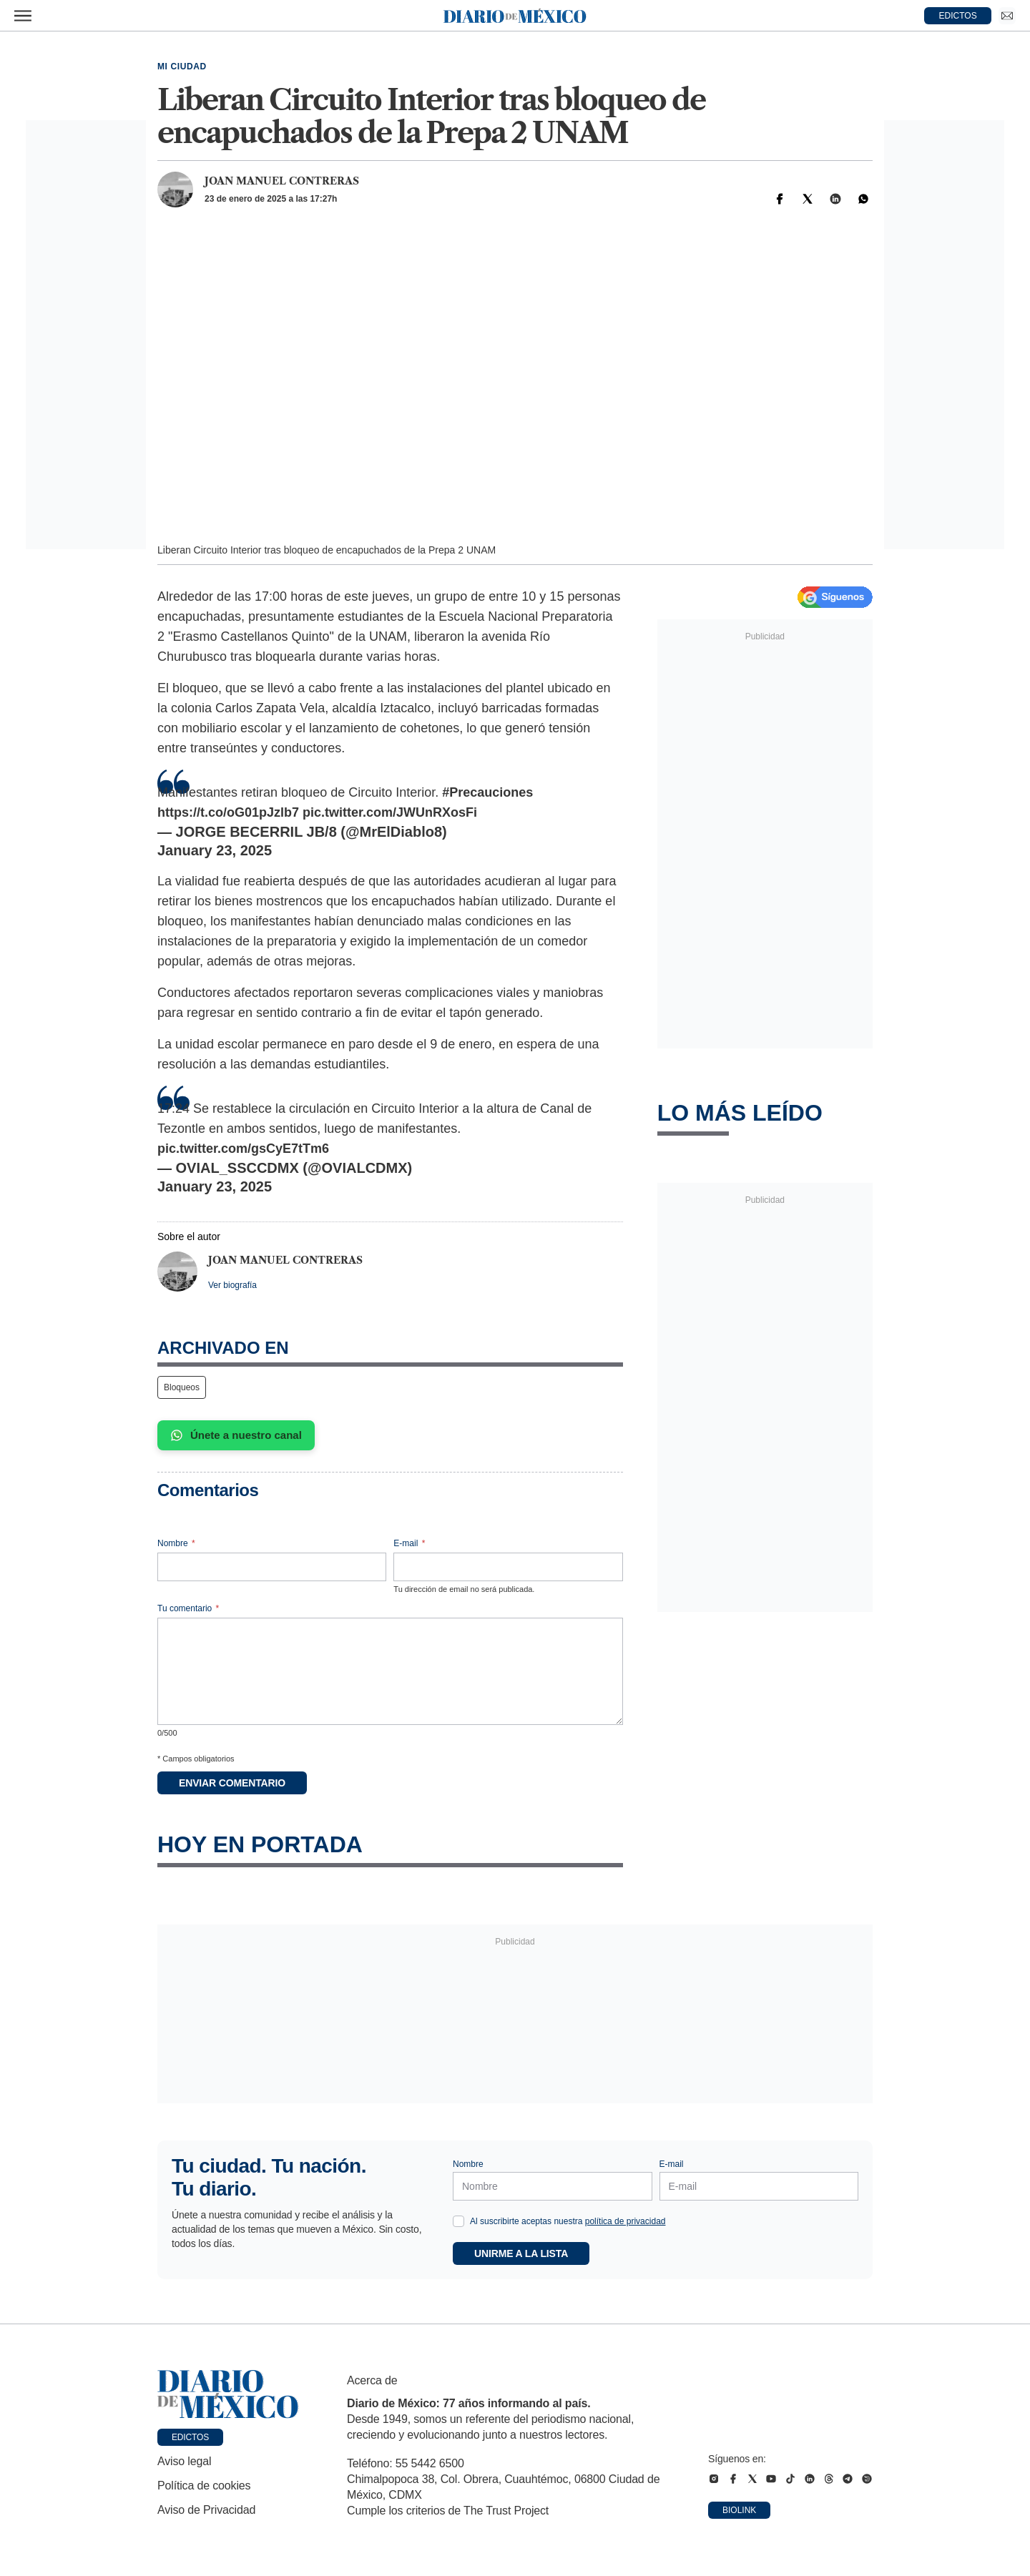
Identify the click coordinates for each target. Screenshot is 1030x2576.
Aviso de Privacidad (206, 2510)
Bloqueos (182, 1387)
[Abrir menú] (22, 15)
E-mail (409, 1543)
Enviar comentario (232, 1783)
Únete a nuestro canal (236, 1435)
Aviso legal (184, 2461)
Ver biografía (232, 1285)
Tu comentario (188, 1608)
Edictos (190, 2437)
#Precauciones (487, 792)
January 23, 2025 (214, 850)
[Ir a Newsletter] (1007, 15)
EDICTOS (958, 16)
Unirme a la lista (521, 2253)
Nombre (176, 1543)
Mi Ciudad (182, 67)
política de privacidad (625, 2221)
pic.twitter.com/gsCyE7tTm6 (243, 1148)
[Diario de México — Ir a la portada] (515, 15)
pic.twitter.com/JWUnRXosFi (390, 812)
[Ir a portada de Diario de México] (228, 2394)
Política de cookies (203, 2485)
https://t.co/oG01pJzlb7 (228, 812)
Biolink (739, 2510)
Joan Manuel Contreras (282, 180)
